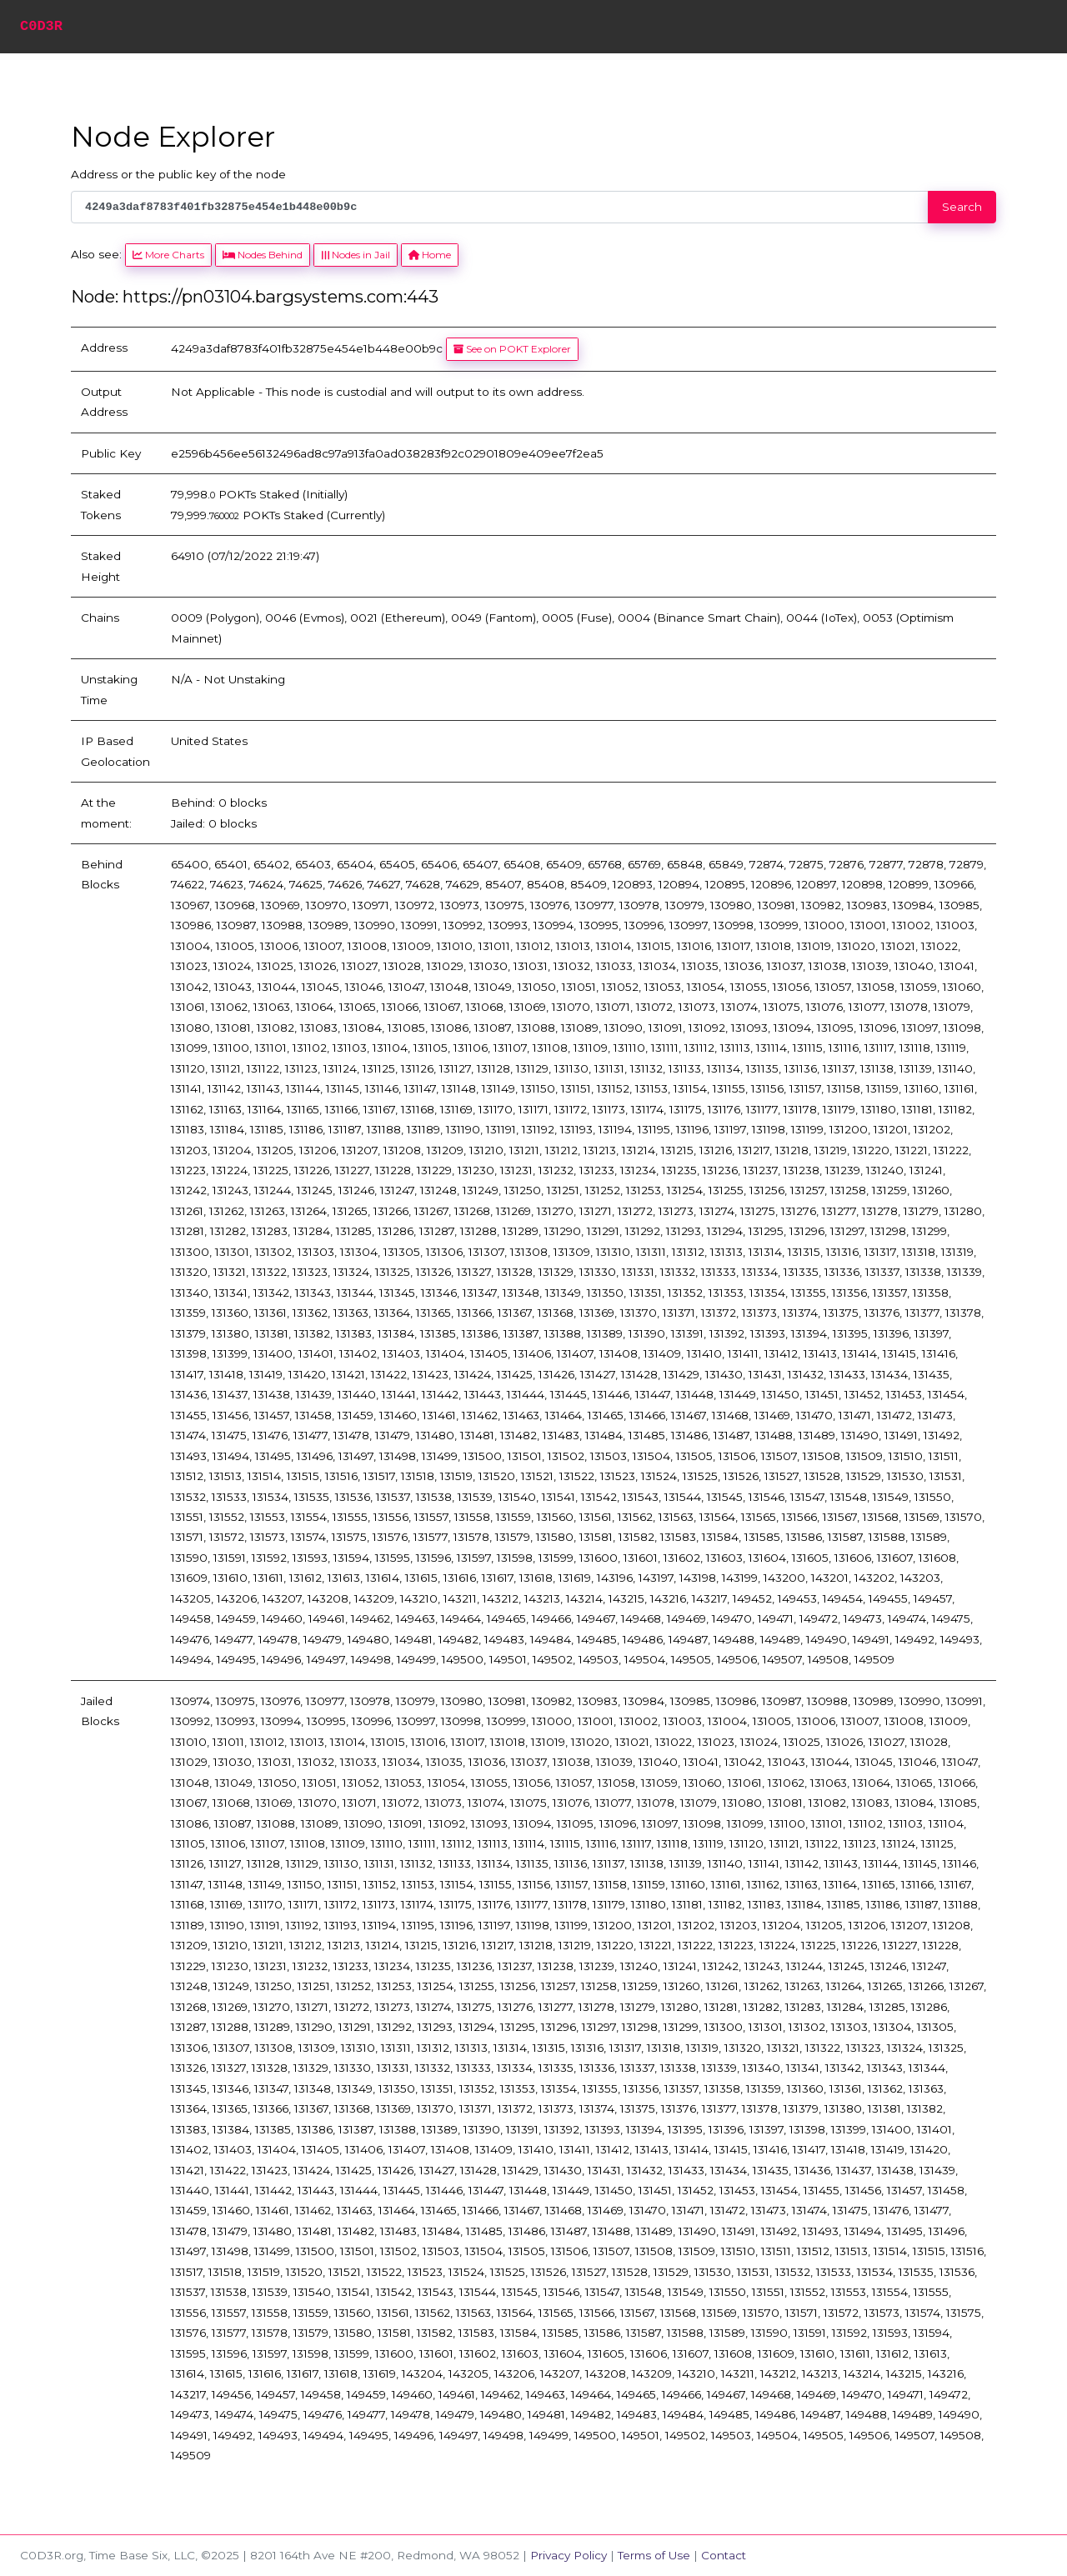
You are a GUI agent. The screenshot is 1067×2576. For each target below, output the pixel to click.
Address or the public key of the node (178, 174)
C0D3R (41, 26)
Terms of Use (654, 2555)
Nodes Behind (263, 254)
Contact (723, 2555)
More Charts (168, 254)
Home (429, 254)
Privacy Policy (568, 2555)
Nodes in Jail (355, 254)
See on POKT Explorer (512, 349)
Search (962, 206)
